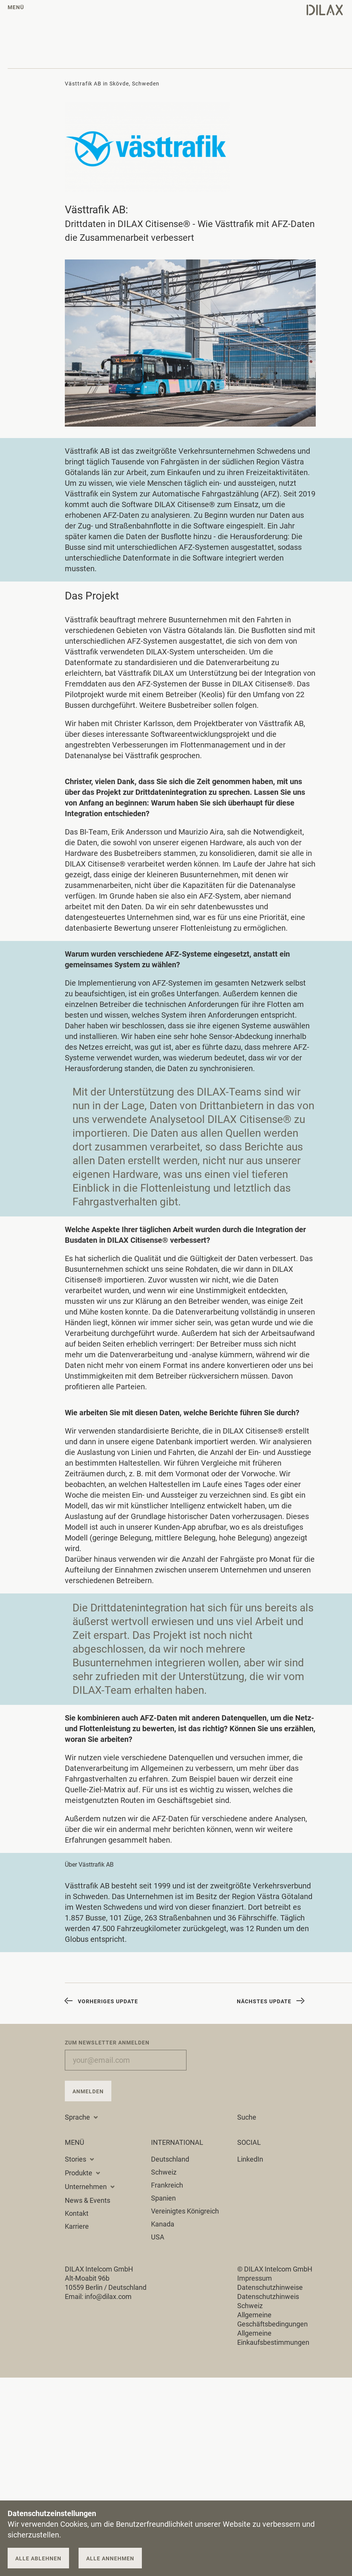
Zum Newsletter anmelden (107, 2043)
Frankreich (167, 2185)
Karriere (77, 2226)
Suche (246, 2117)
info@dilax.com (108, 2296)
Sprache (82, 2117)
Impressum (254, 2278)
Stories (80, 2159)
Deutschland (170, 2159)
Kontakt (76, 2213)
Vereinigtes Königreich (185, 2211)
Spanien (163, 2198)
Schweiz (164, 2172)
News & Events (87, 2200)
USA (157, 2237)
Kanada (162, 2224)
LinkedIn (250, 2159)
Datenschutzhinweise (270, 2287)
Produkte (83, 2173)
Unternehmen (90, 2187)
